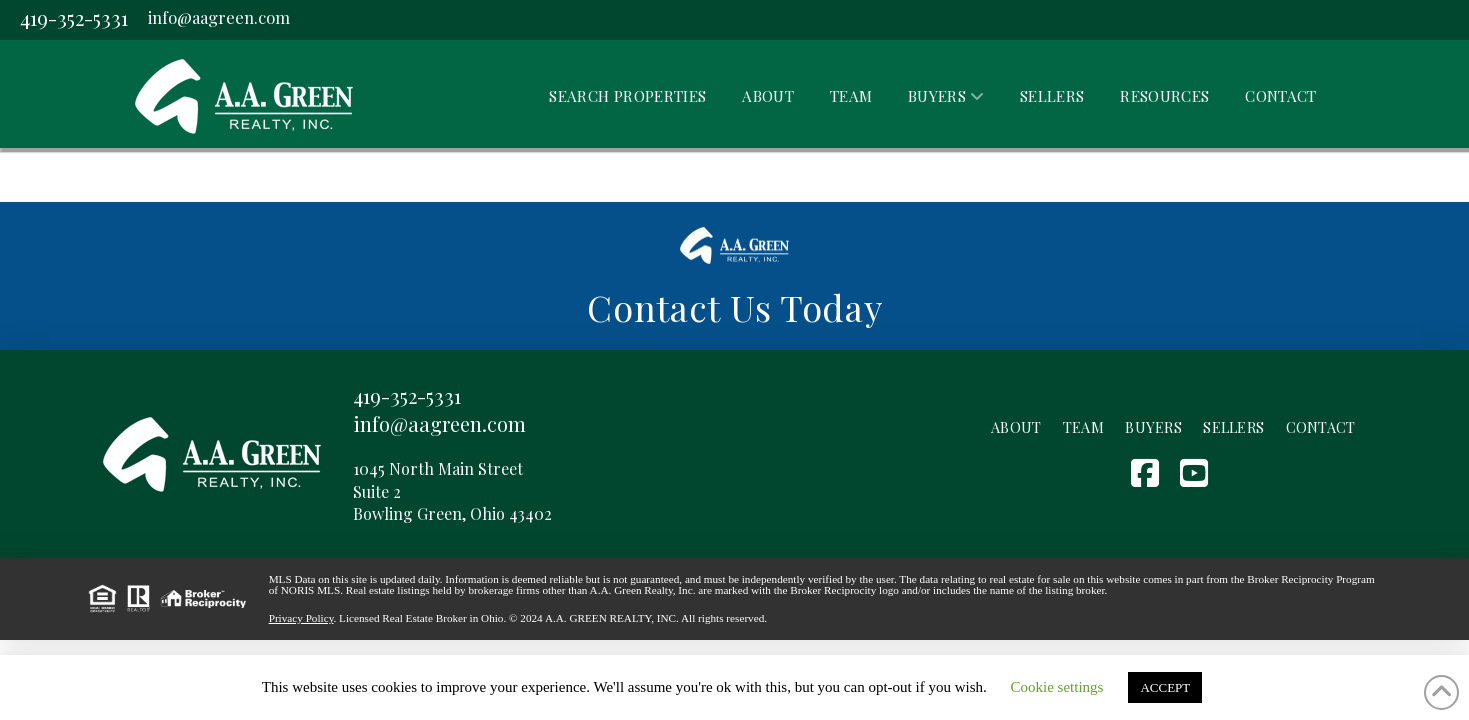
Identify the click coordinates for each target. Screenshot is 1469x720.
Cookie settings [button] (1057, 687)
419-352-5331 (74, 17)
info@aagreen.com (219, 17)
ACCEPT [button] (1165, 687)
